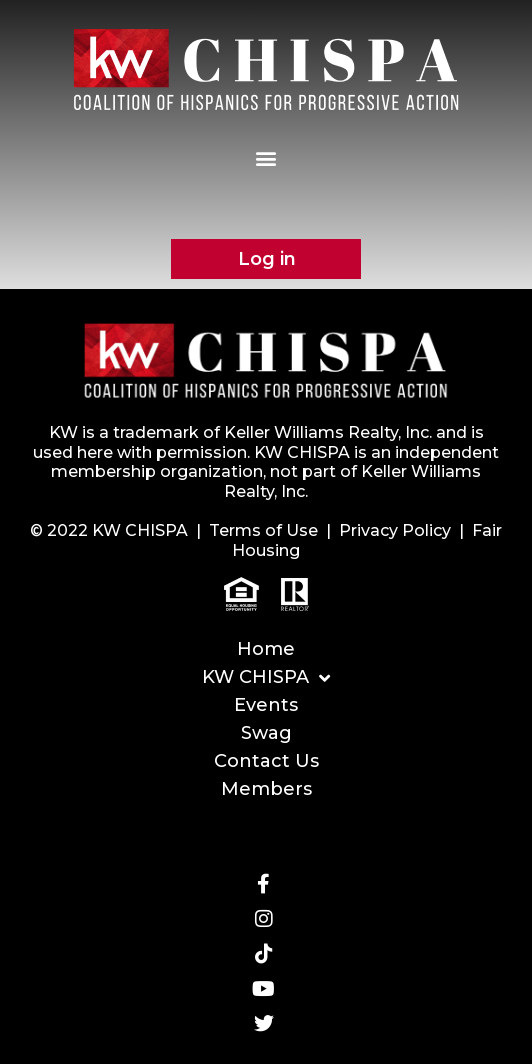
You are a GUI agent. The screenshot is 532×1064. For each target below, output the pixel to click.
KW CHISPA (266, 678)
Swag (266, 733)
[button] (266, 157)
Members (266, 789)
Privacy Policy (395, 530)
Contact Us (266, 761)
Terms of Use (263, 530)
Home (266, 649)
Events (266, 705)
